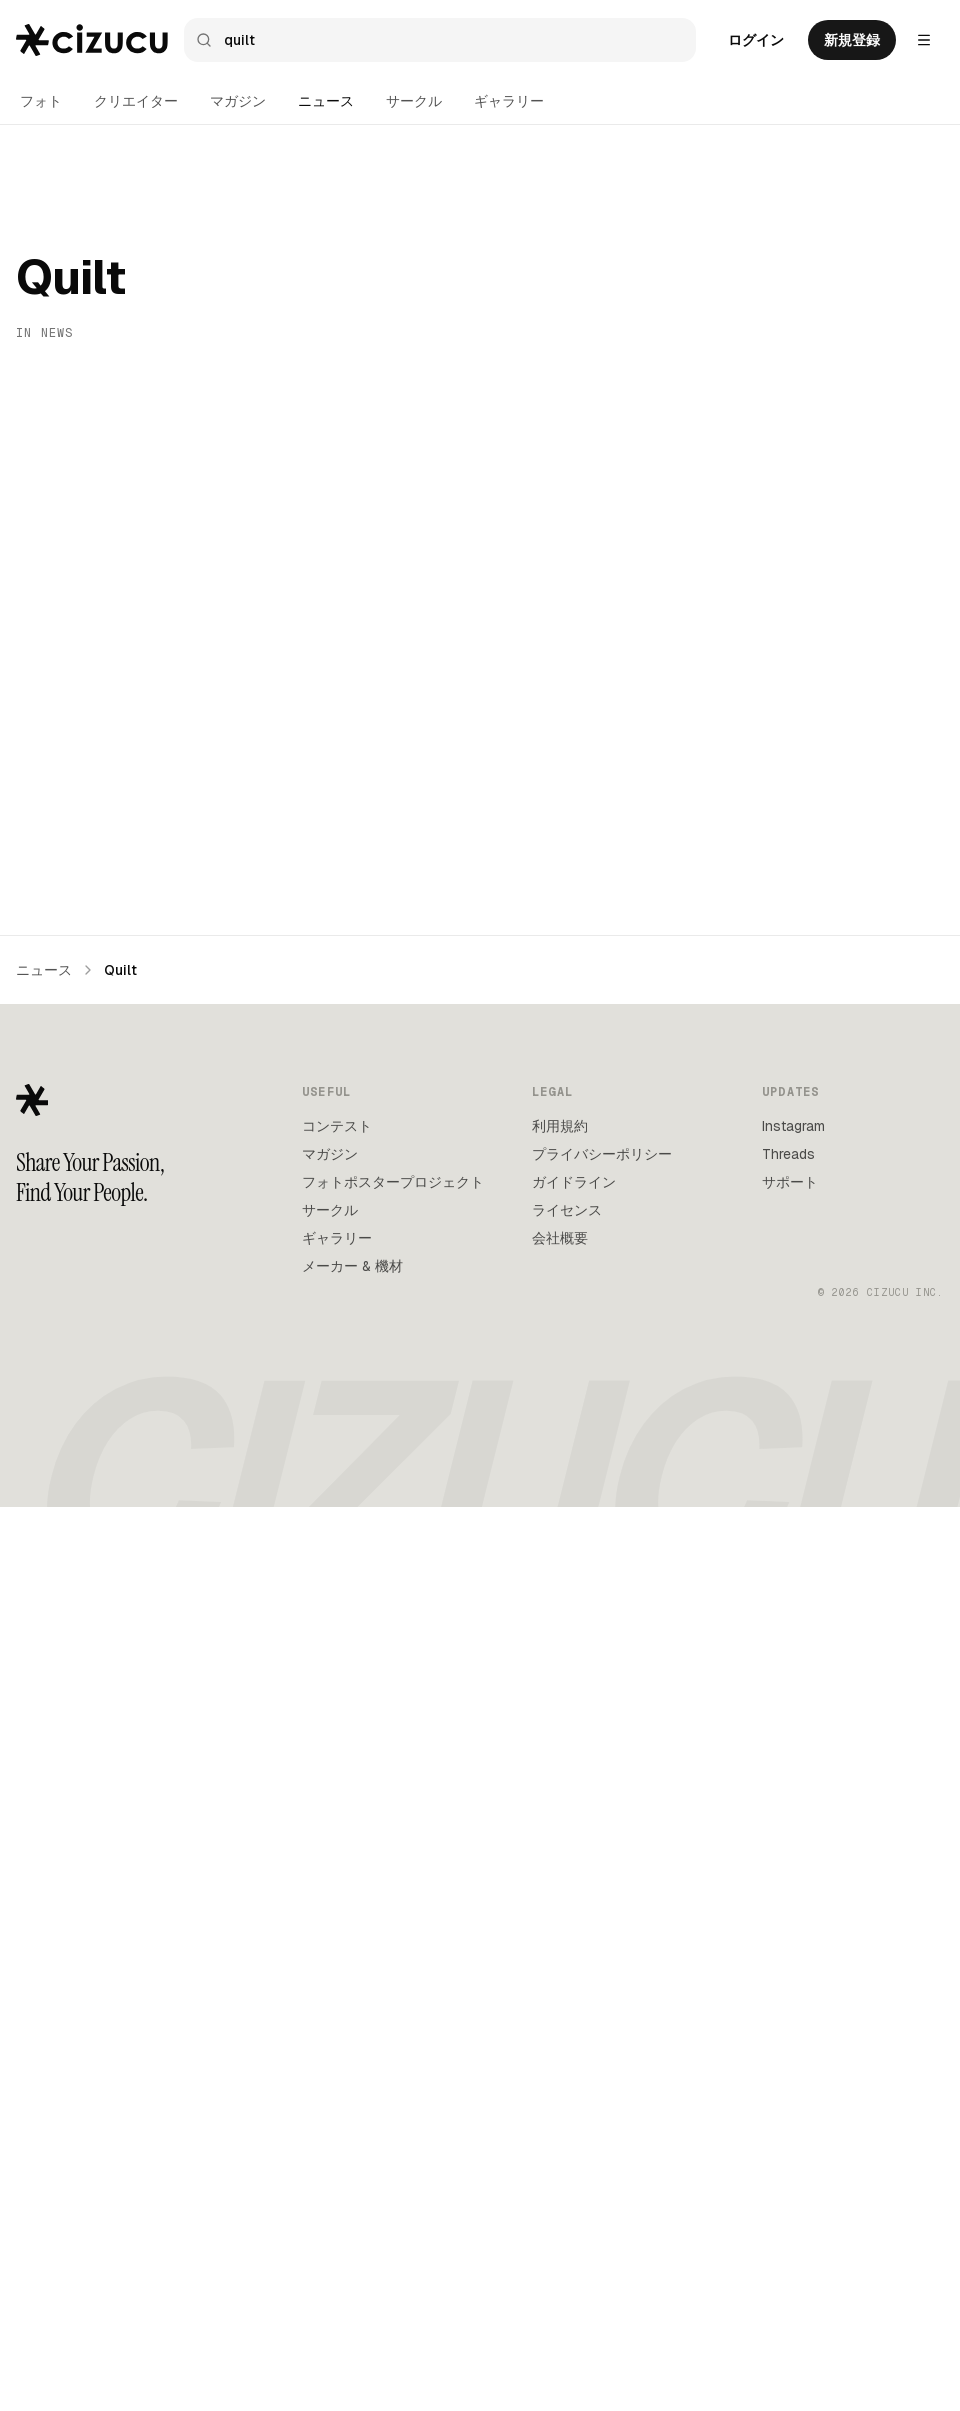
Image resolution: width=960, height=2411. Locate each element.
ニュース (326, 101)
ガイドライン (574, 2086)
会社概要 (560, 2142)
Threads (788, 2058)
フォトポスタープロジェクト (393, 2086)
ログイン (756, 40)
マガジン (238, 101)
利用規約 (560, 2030)
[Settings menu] (924, 40)
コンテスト (337, 2030)
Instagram (793, 2030)
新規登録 (852, 40)
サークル (414, 101)
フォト (41, 101)
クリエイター (136, 101)
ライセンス (567, 2114)
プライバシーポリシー (602, 2058)
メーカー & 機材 (352, 2170)
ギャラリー (509, 101)
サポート (790, 2086)
